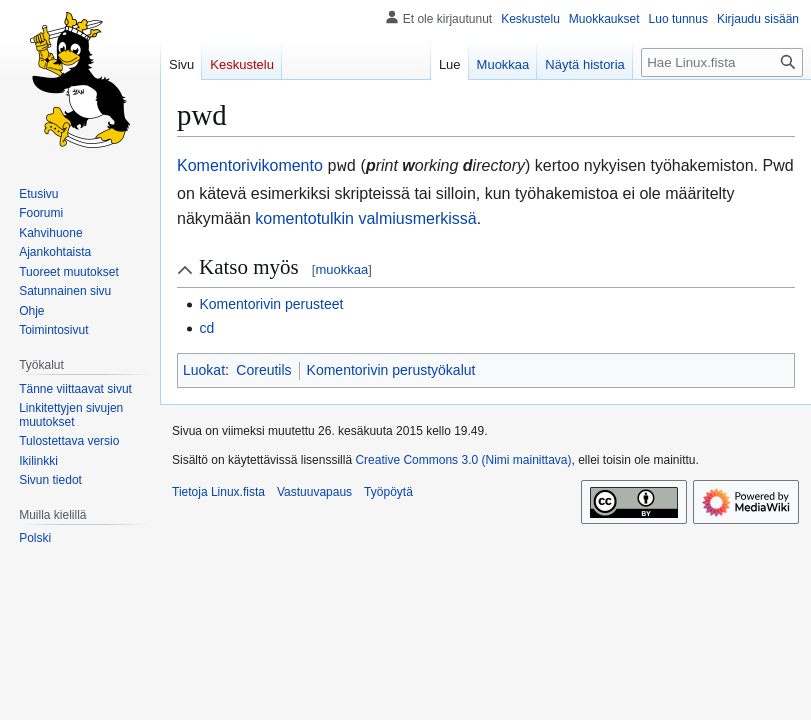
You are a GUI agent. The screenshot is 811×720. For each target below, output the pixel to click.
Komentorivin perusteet (271, 302)
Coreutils (263, 368)
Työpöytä (388, 490)
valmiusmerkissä (417, 216)
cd (206, 326)
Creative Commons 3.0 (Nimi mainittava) (463, 458)
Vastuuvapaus (314, 490)
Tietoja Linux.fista (218, 490)
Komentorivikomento (250, 165)
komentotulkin (304, 216)
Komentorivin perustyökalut (391, 368)
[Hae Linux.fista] (722, 62)
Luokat (204, 368)
